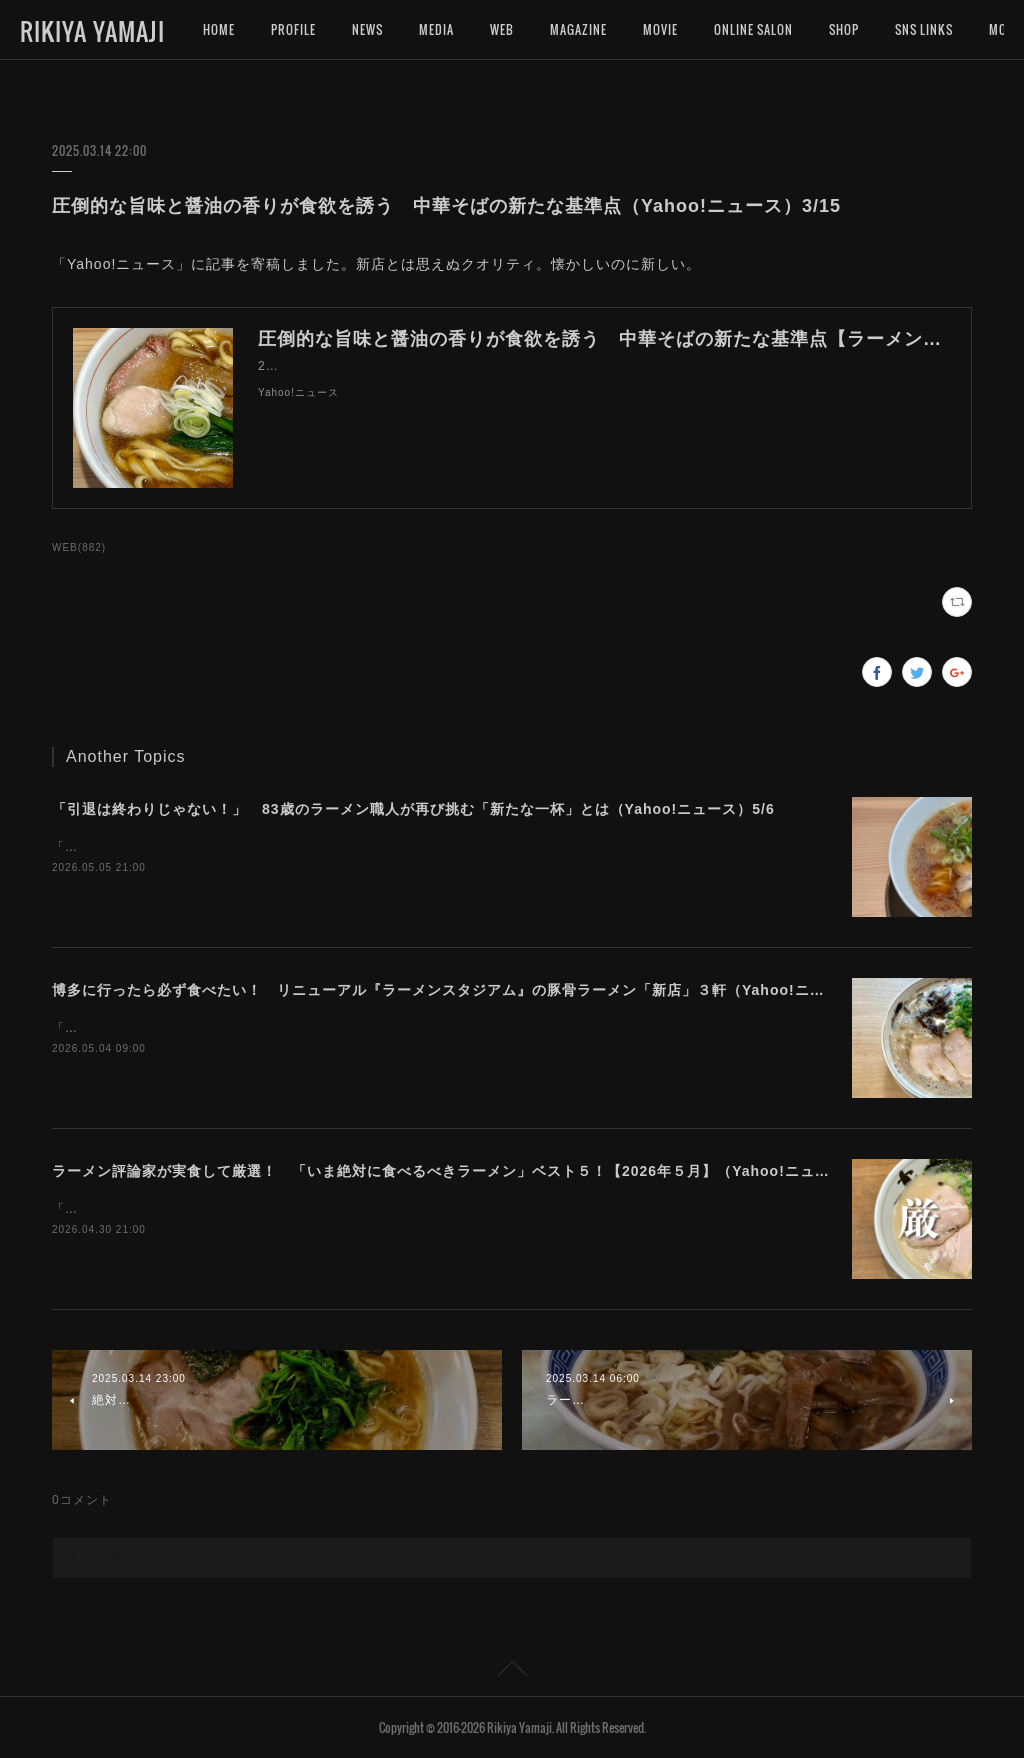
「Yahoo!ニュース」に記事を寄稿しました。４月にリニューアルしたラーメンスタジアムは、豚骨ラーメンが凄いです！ (405, 1028)
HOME (219, 29)
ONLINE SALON (753, 29)
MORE (911, 29)
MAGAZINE (578, 29)
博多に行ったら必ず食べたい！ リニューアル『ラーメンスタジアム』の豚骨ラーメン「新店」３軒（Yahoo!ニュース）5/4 (472, 990)
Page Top (512, 1672)
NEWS (367, 29)
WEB (502, 29)
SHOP (844, 29)
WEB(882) (79, 547)
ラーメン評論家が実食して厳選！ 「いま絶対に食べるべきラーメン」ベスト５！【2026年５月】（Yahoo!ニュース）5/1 (467, 1171)
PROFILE (293, 29)
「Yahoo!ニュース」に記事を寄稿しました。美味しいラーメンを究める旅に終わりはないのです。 (340, 847)
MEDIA (436, 29)
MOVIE (660, 29)
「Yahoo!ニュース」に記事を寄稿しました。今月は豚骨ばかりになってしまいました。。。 (320, 1209)
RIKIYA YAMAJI (92, 31)
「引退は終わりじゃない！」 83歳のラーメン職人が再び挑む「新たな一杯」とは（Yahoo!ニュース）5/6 (413, 809)
